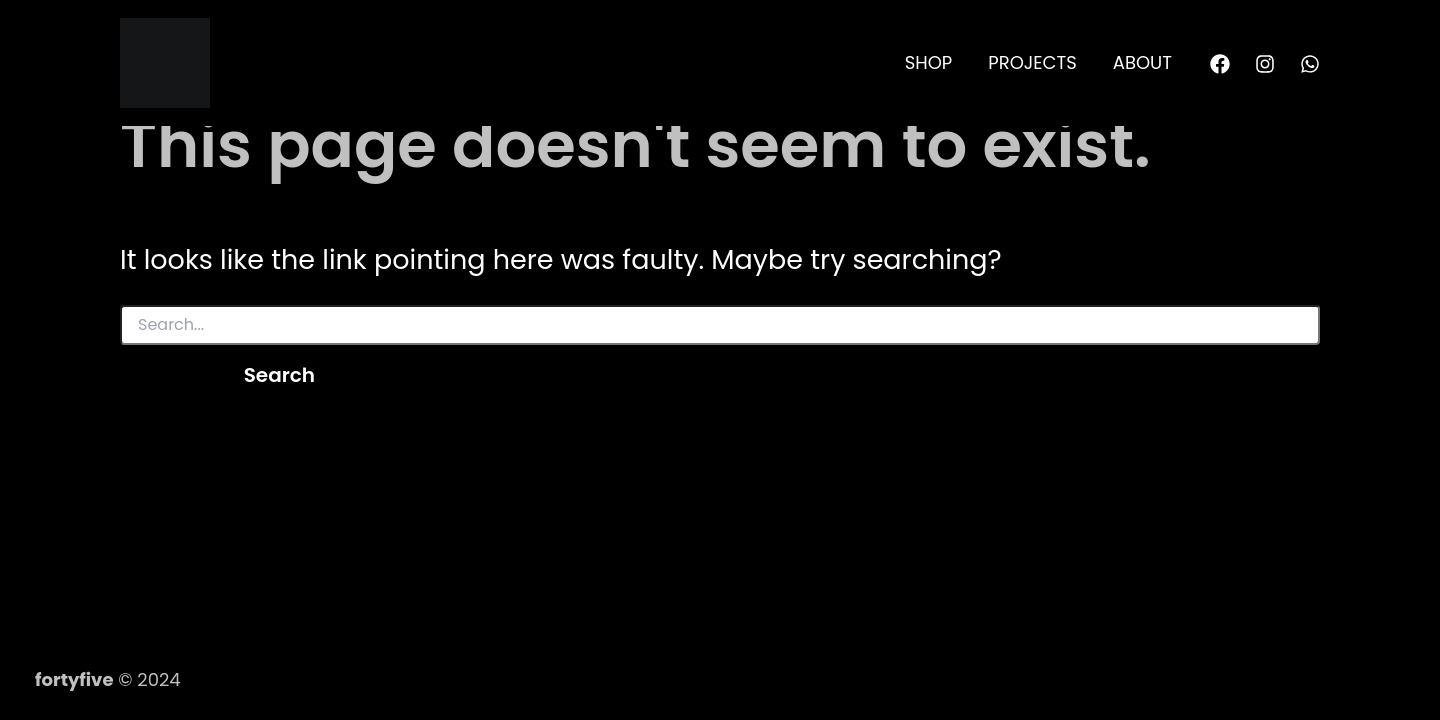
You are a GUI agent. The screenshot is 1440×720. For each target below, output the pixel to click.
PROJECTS (1032, 62)
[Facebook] (1220, 64)
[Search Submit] (160, 374)
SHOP (929, 62)
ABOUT (1142, 62)
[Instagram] (1265, 64)
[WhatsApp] (1310, 64)
